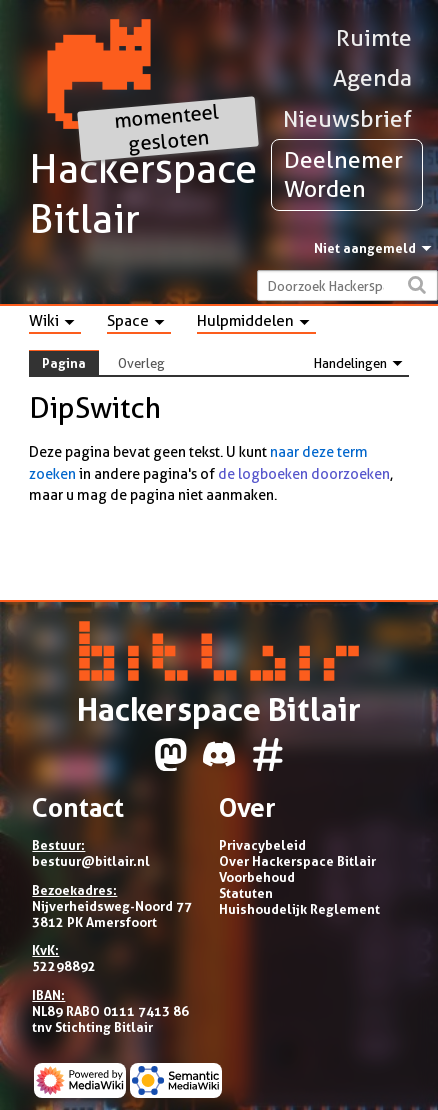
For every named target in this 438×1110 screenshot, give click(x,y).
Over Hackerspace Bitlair (297, 861)
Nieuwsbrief (347, 119)
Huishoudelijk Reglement (299, 909)
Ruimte (374, 38)
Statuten (246, 893)
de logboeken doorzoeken (304, 474)
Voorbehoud (257, 877)
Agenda (372, 78)
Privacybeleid (262, 845)
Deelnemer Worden (343, 174)
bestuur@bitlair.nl (91, 861)
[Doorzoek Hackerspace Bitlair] (347, 285)
